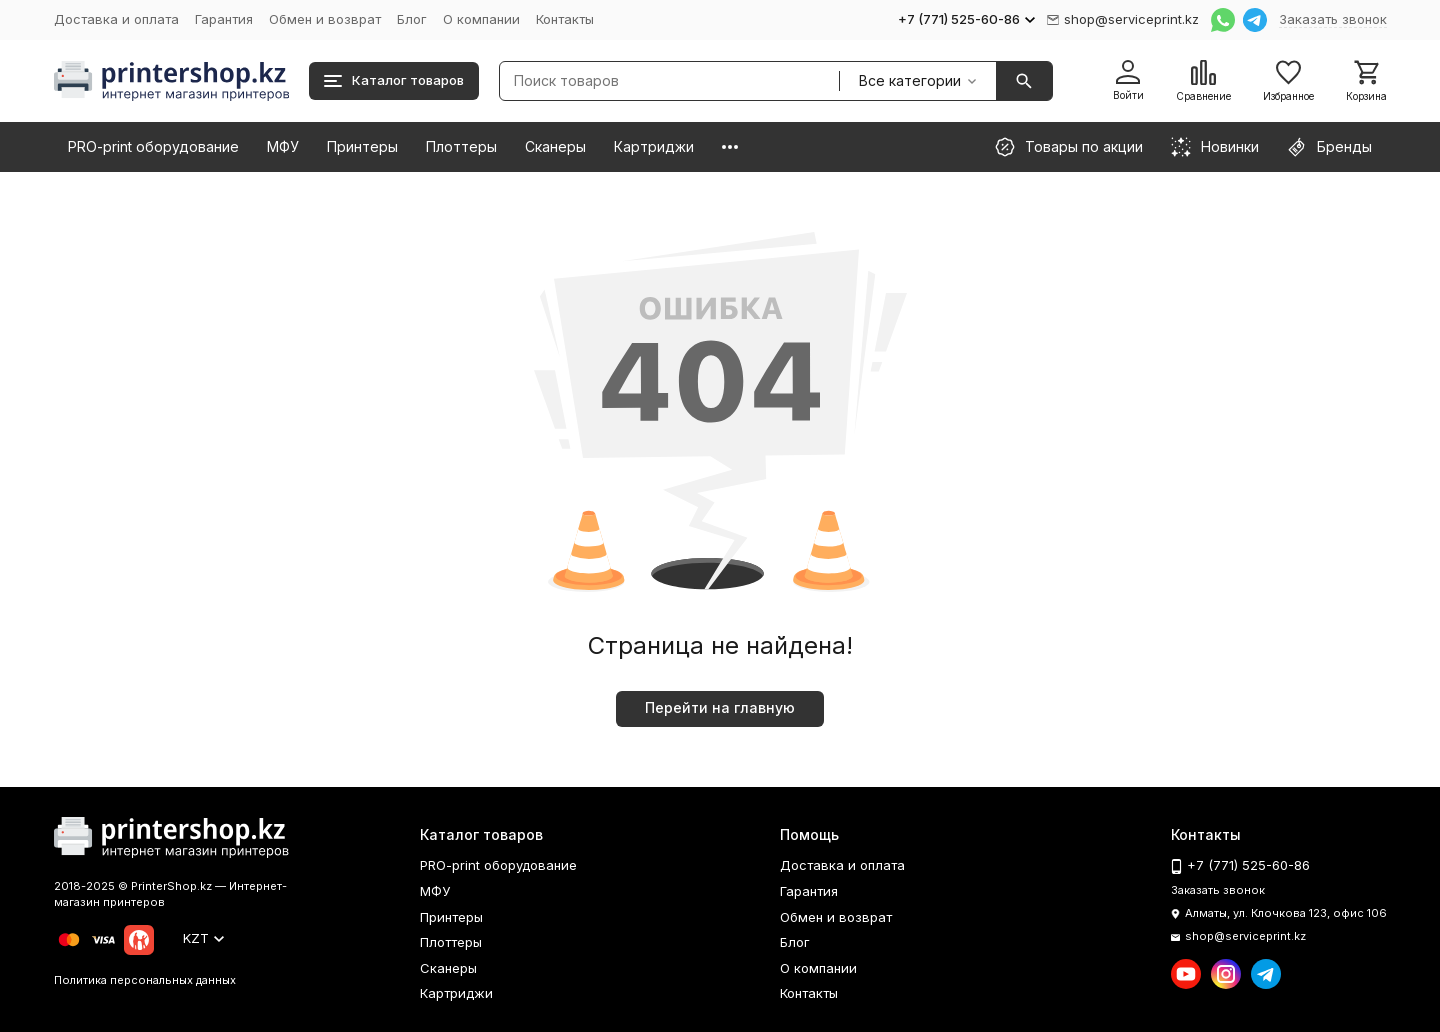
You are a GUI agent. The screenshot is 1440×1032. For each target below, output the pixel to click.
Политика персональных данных (145, 980)
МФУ (283, 146)
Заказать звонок (1333, 19)
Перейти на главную (720, 707)
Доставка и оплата (116, 19)
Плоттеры (461, 146)
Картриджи (654, 146)
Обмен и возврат (325, 19)
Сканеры (555, 146)
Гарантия (224, 19)
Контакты (565, 19)
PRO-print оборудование (153, 146)
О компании (481, 19)
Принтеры (362, 146)
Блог (412, 19)
